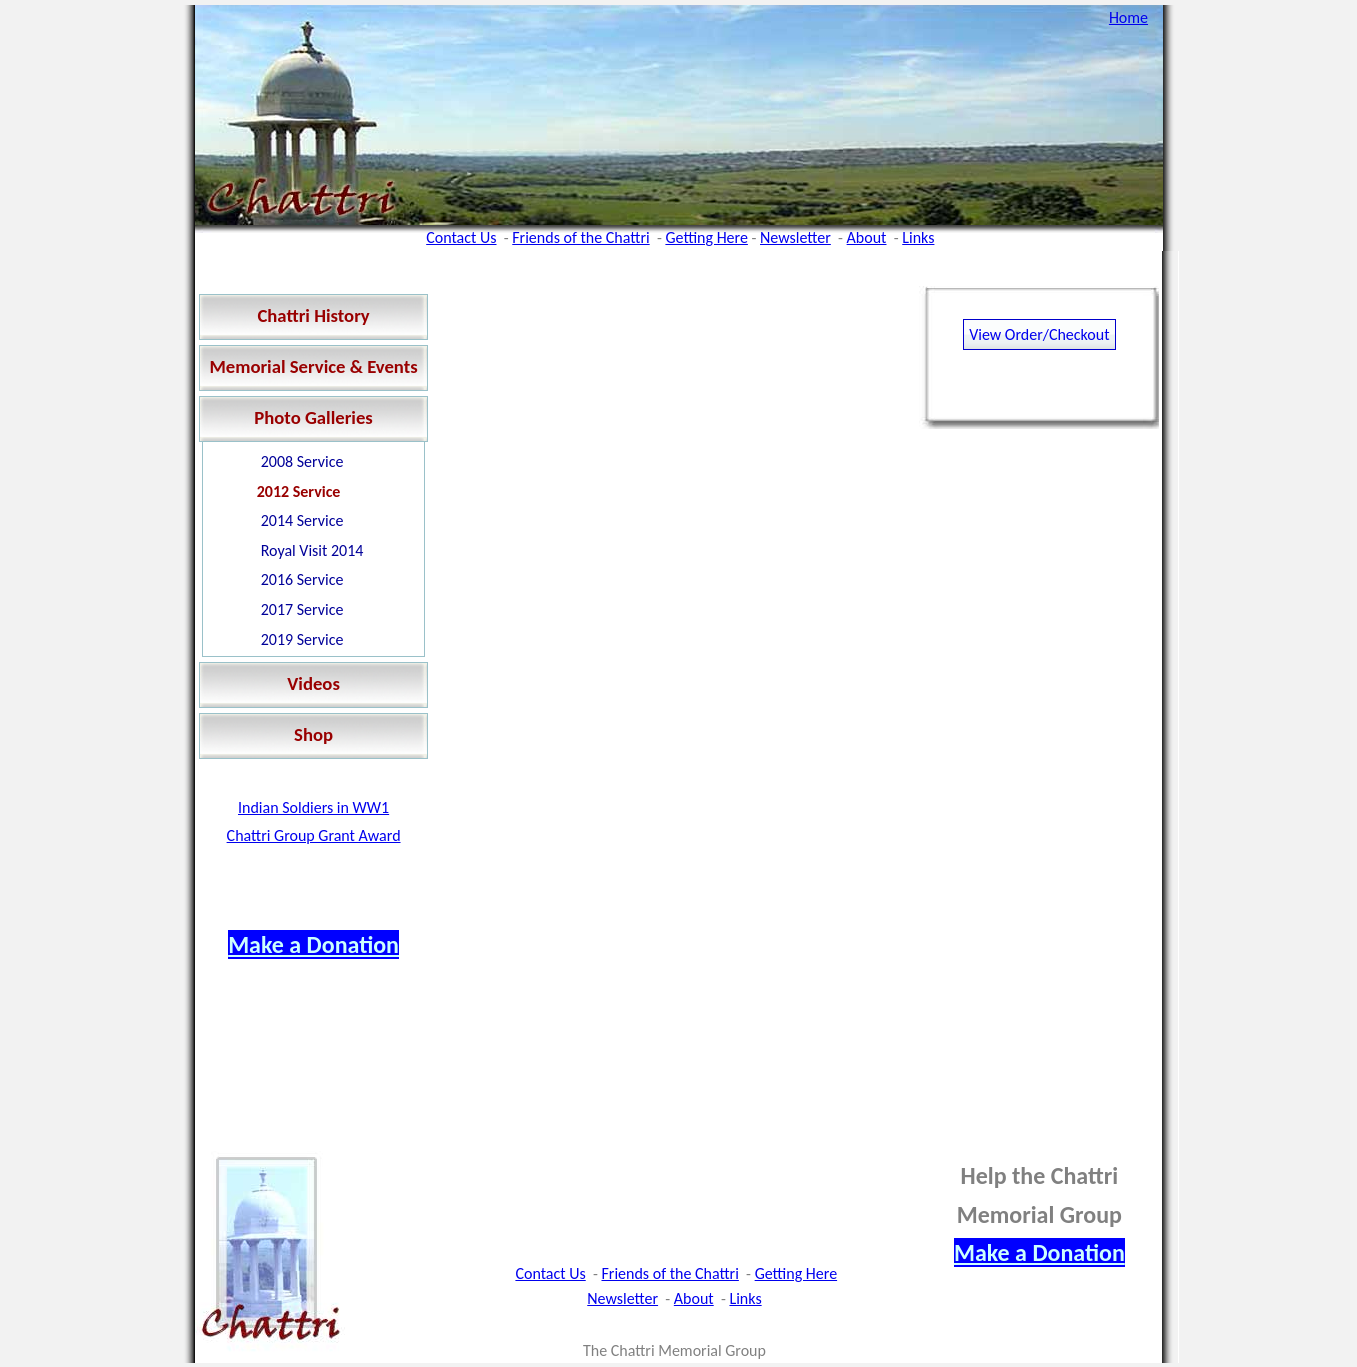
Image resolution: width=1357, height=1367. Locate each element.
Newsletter (795, 237)
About (867, 237)
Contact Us (461, 237)
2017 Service (302, 609)
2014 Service (302, 520)
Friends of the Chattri (580, 237)
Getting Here (706, 237)
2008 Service (302, 461)
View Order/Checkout (1039, 334)
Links (918, 237)
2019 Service (302, 639)
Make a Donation (313, 944)
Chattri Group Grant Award (314, 835)
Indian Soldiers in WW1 (313, 807)
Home (1128, 17)
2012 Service (299, 491)
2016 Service (302, 579)
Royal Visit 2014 (312, 550)
